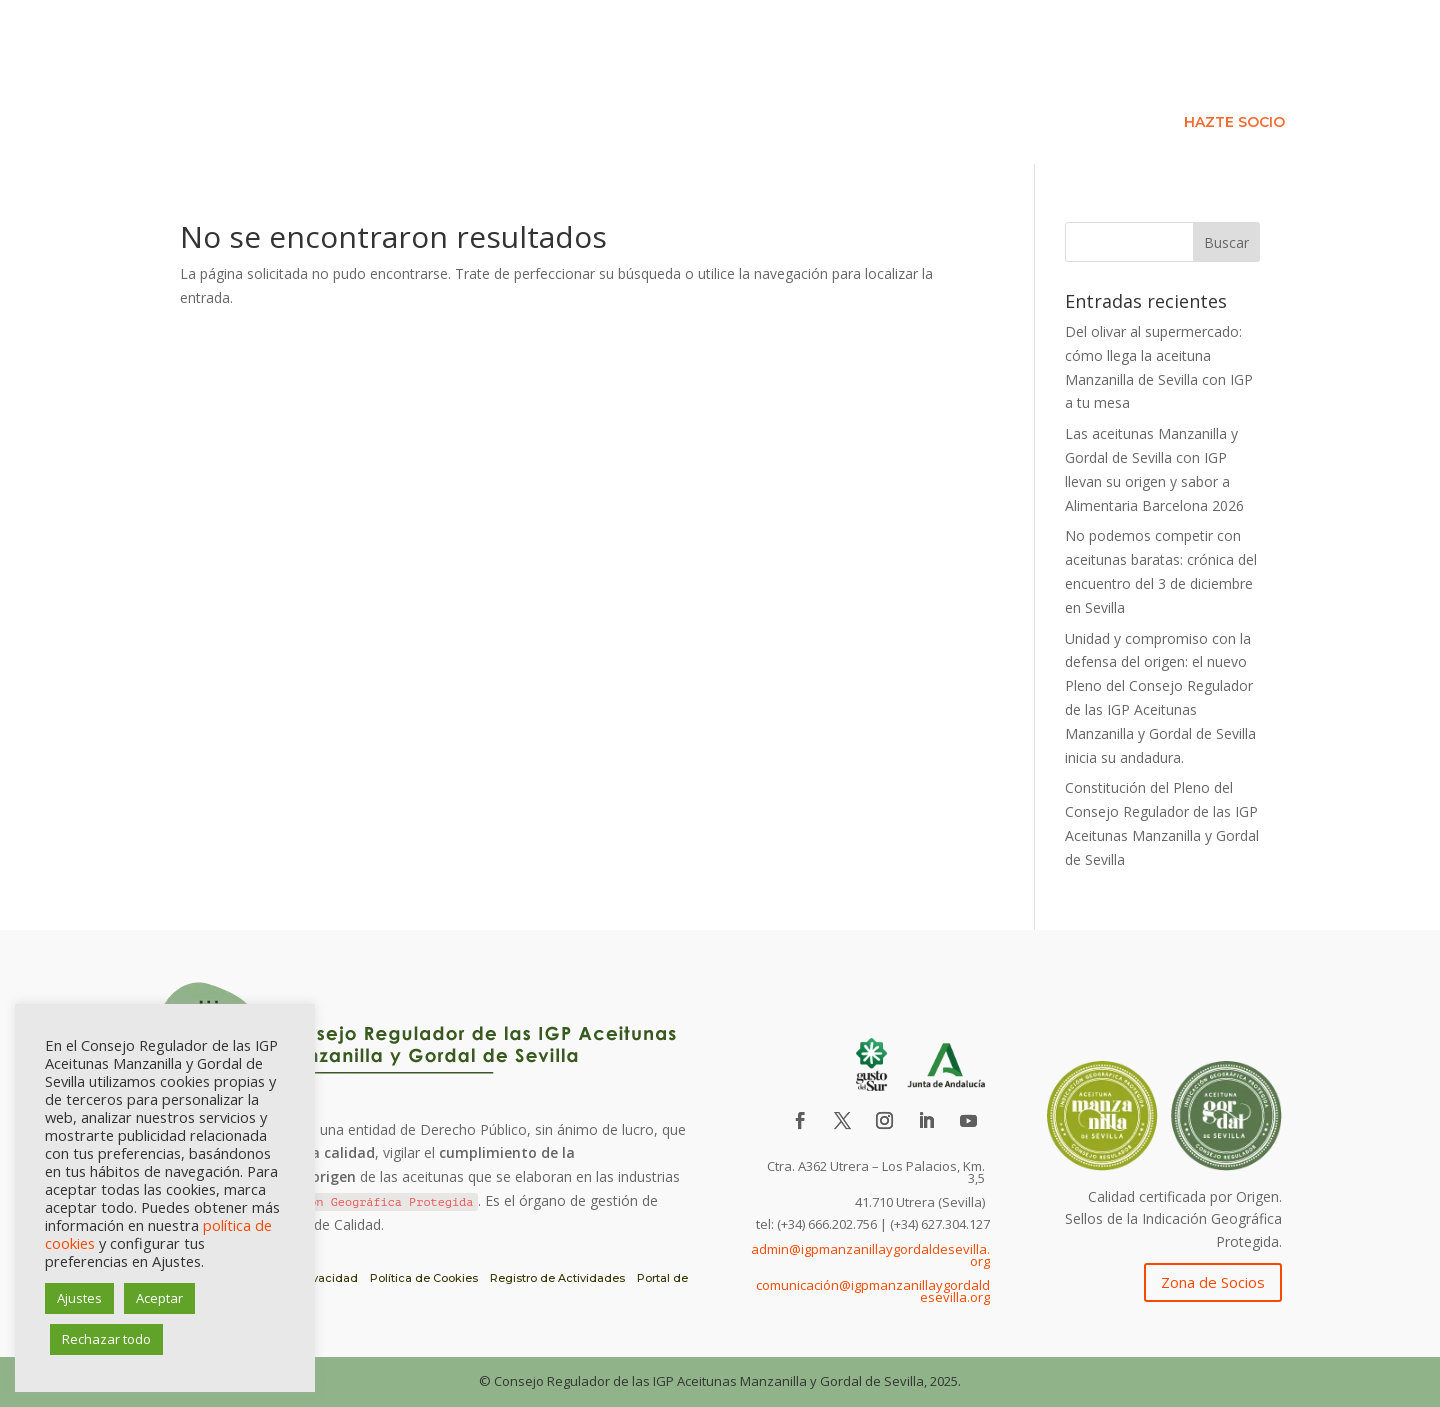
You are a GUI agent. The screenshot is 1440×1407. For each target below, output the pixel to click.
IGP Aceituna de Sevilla (687, 93)
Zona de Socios (1213, 1282)
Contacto (1108, 123)
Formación (1183, 93)
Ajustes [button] (79, 1298)
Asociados (1069, 93)
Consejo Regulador (896, 93)
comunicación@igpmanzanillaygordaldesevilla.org (873, 1291)
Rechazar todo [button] (106, 1339)
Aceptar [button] (159, 1298)
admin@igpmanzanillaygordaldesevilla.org (870, 1255)
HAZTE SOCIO (1234, 123)
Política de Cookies (424, 1278)
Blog (1274, 93)
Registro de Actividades (557, 1278)
